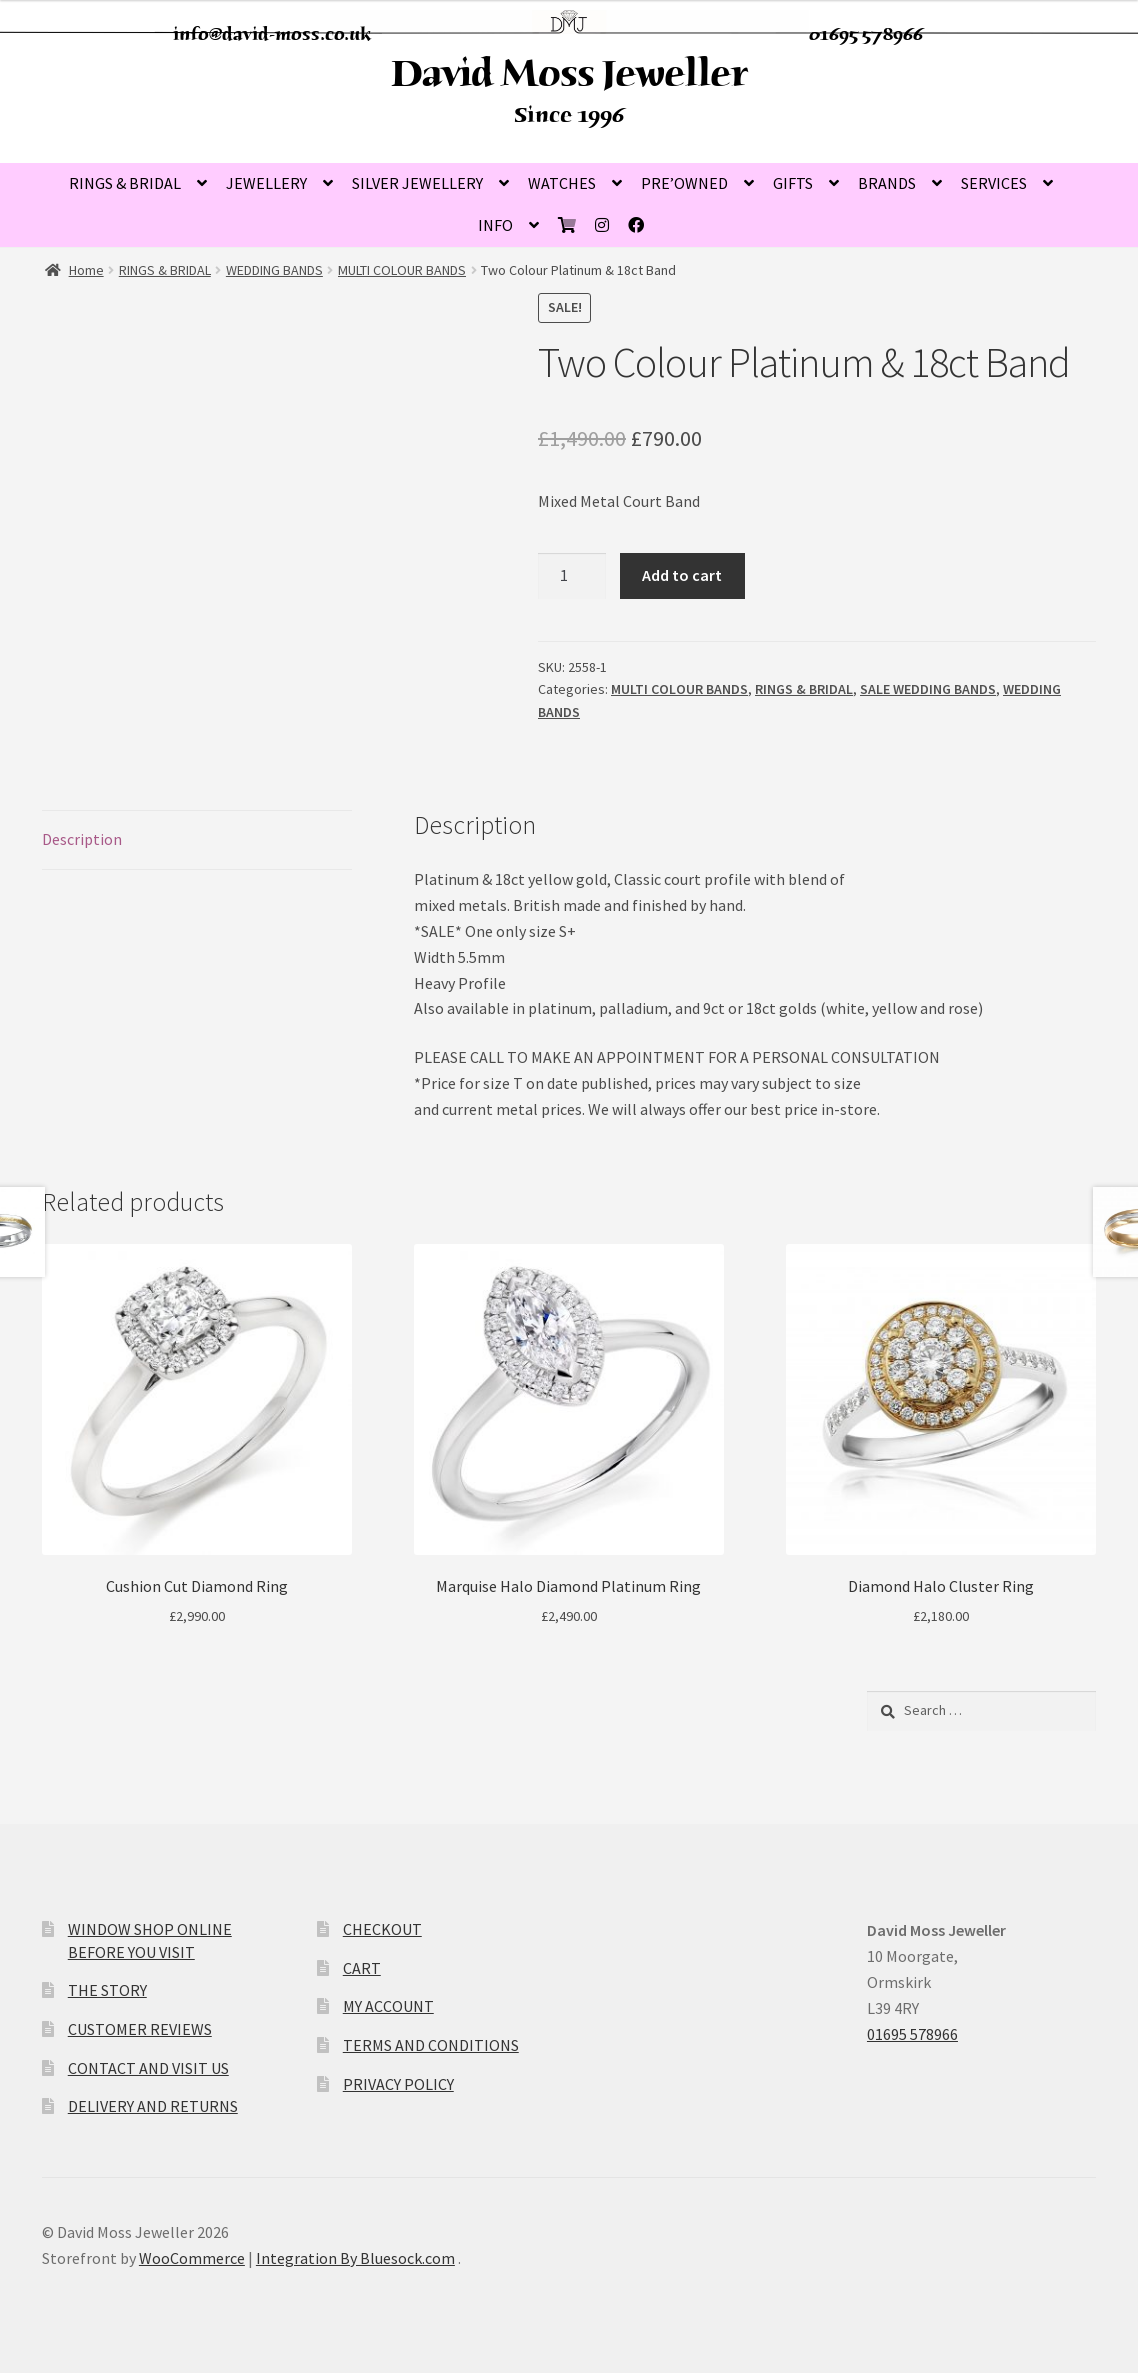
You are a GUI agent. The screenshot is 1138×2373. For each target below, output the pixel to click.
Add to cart (682, 575)
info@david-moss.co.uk (272, 34)
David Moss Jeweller (569, 73)
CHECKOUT (382, 1929)
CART (362, 1968)
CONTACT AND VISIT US (148, 2068)
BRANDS (887, 183)
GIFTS (793, 183)
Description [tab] (82, 839)
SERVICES (994, 183)
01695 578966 (866, 34)
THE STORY (107, 1990)
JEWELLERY (266, 183)
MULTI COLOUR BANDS (402, 270)
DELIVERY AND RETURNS (153, 2106)
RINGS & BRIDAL (125, 183)
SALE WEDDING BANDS (928, 689)
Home (86, 270)
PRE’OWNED (684, 183)
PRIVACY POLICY (398, 2084)
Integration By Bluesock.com (355, 2258)
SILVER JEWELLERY (417, 183)
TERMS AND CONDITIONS (431, 2045)
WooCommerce (192, 2258)
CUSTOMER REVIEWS (140, 2029)
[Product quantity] (572, 576)
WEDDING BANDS (274, 270)
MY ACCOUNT (388, 2006)
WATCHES (562, 183)
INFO (495, 225)
